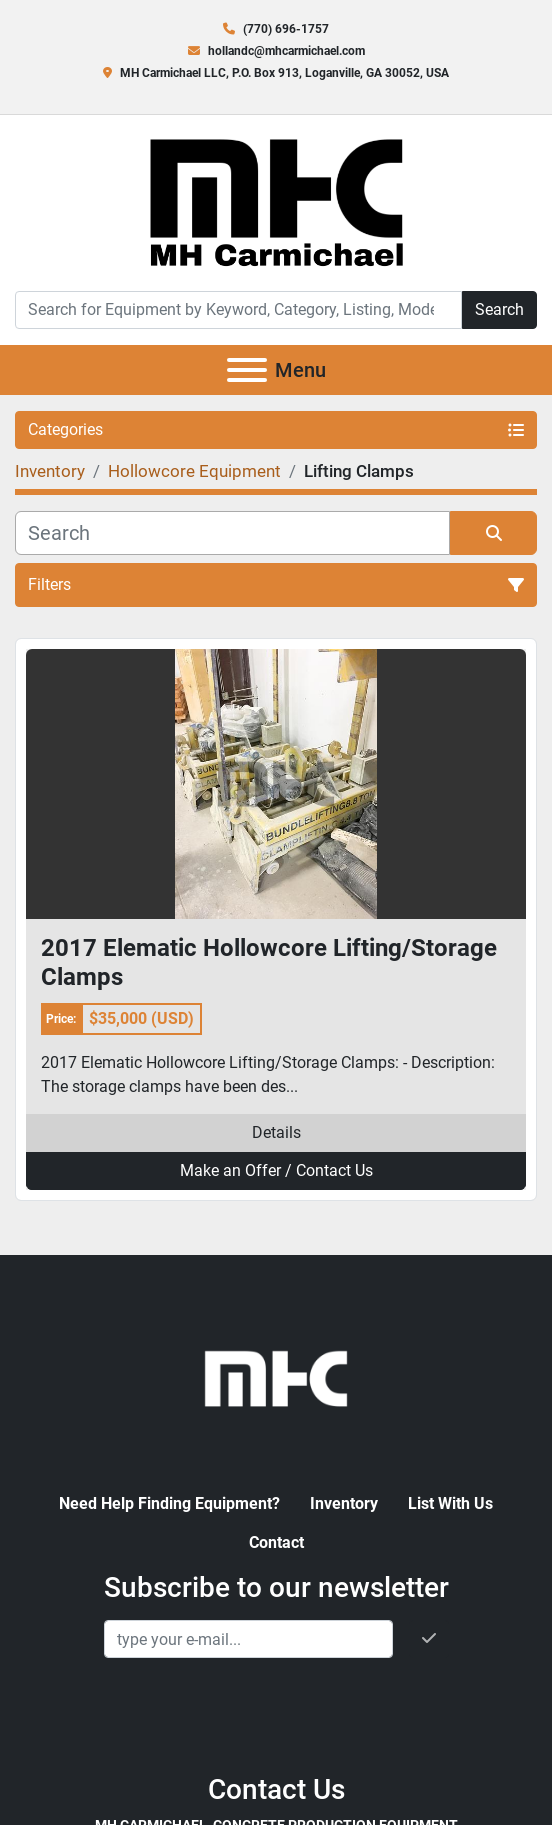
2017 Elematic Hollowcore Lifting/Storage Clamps (269, 962)
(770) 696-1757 (286, 29)
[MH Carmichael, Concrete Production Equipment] (276, 1376)
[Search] (238, 310)
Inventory (344, 1503)
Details (276, 1132)
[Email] (248, 1639)
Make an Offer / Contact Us (276, 1170)
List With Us (450, 1503)
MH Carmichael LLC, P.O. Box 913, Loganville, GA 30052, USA (284, 73)
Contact (276, 1542)
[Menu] (247, 370)
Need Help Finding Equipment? (169, 1503)
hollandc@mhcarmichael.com (286, 51)
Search (499, 309)
